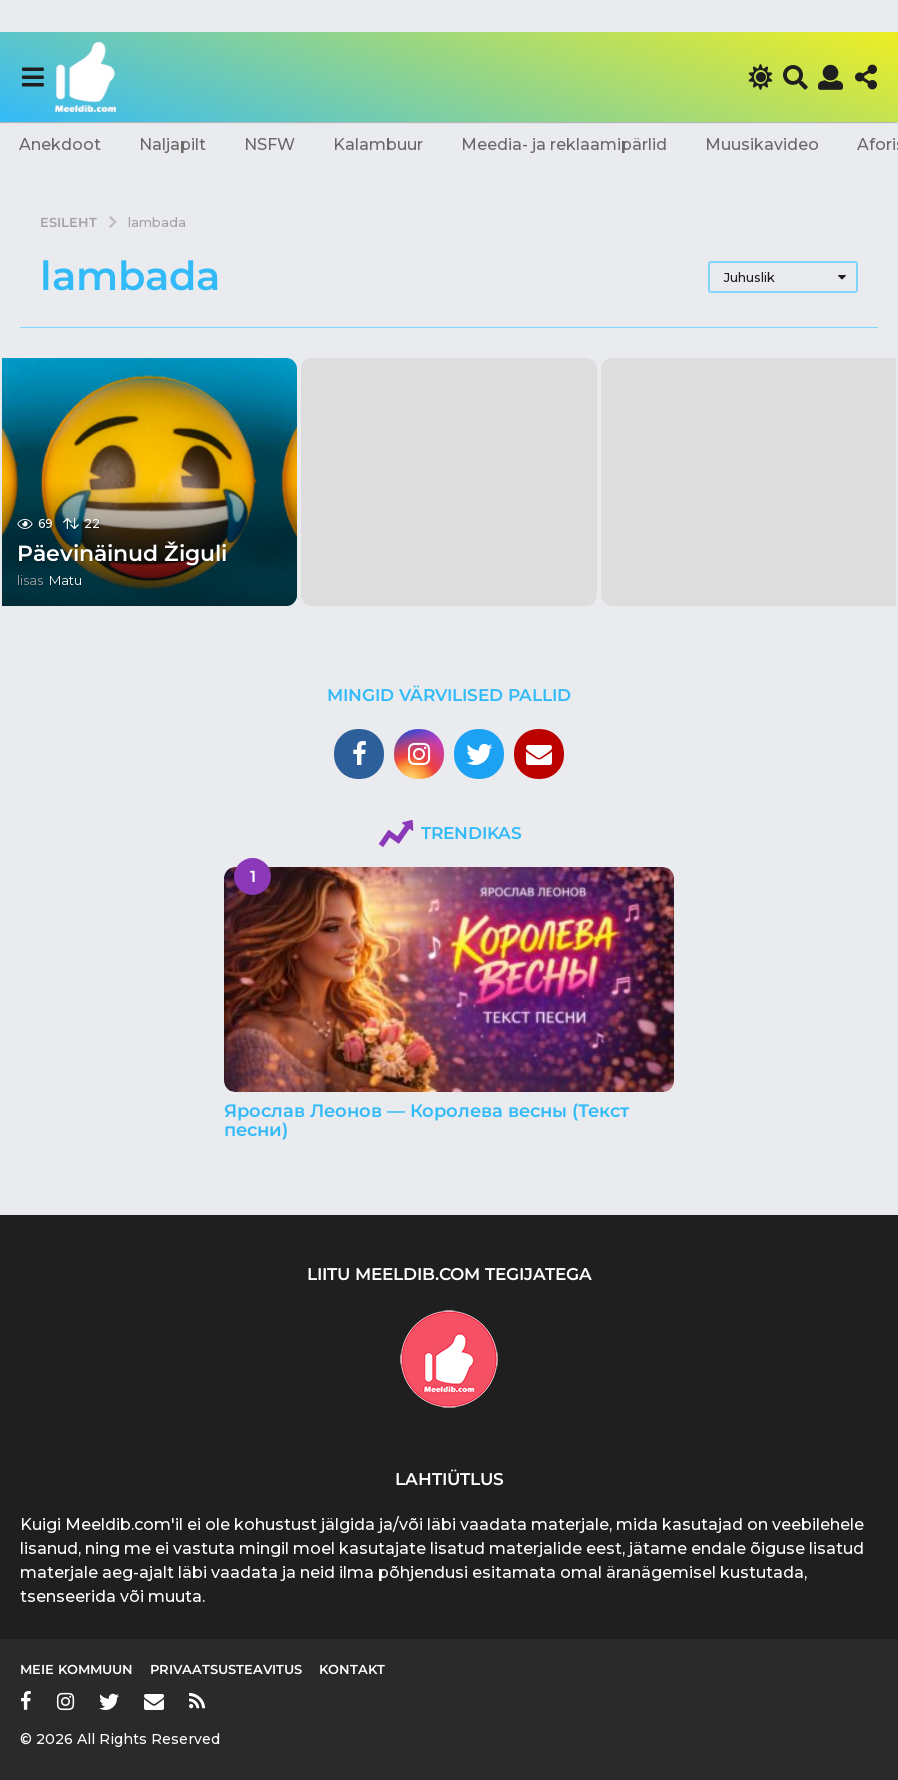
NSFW (269, 144)
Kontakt (352, 1669)
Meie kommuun (76, 1669)
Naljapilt (172, 144)
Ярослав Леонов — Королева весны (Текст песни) (426, 1120)
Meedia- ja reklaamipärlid (564, 144)
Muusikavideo (762, 144)
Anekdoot (60, 144)
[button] (32, 77)
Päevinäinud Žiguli (122, 553)
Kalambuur (378, 144)
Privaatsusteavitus (226, 1669)
